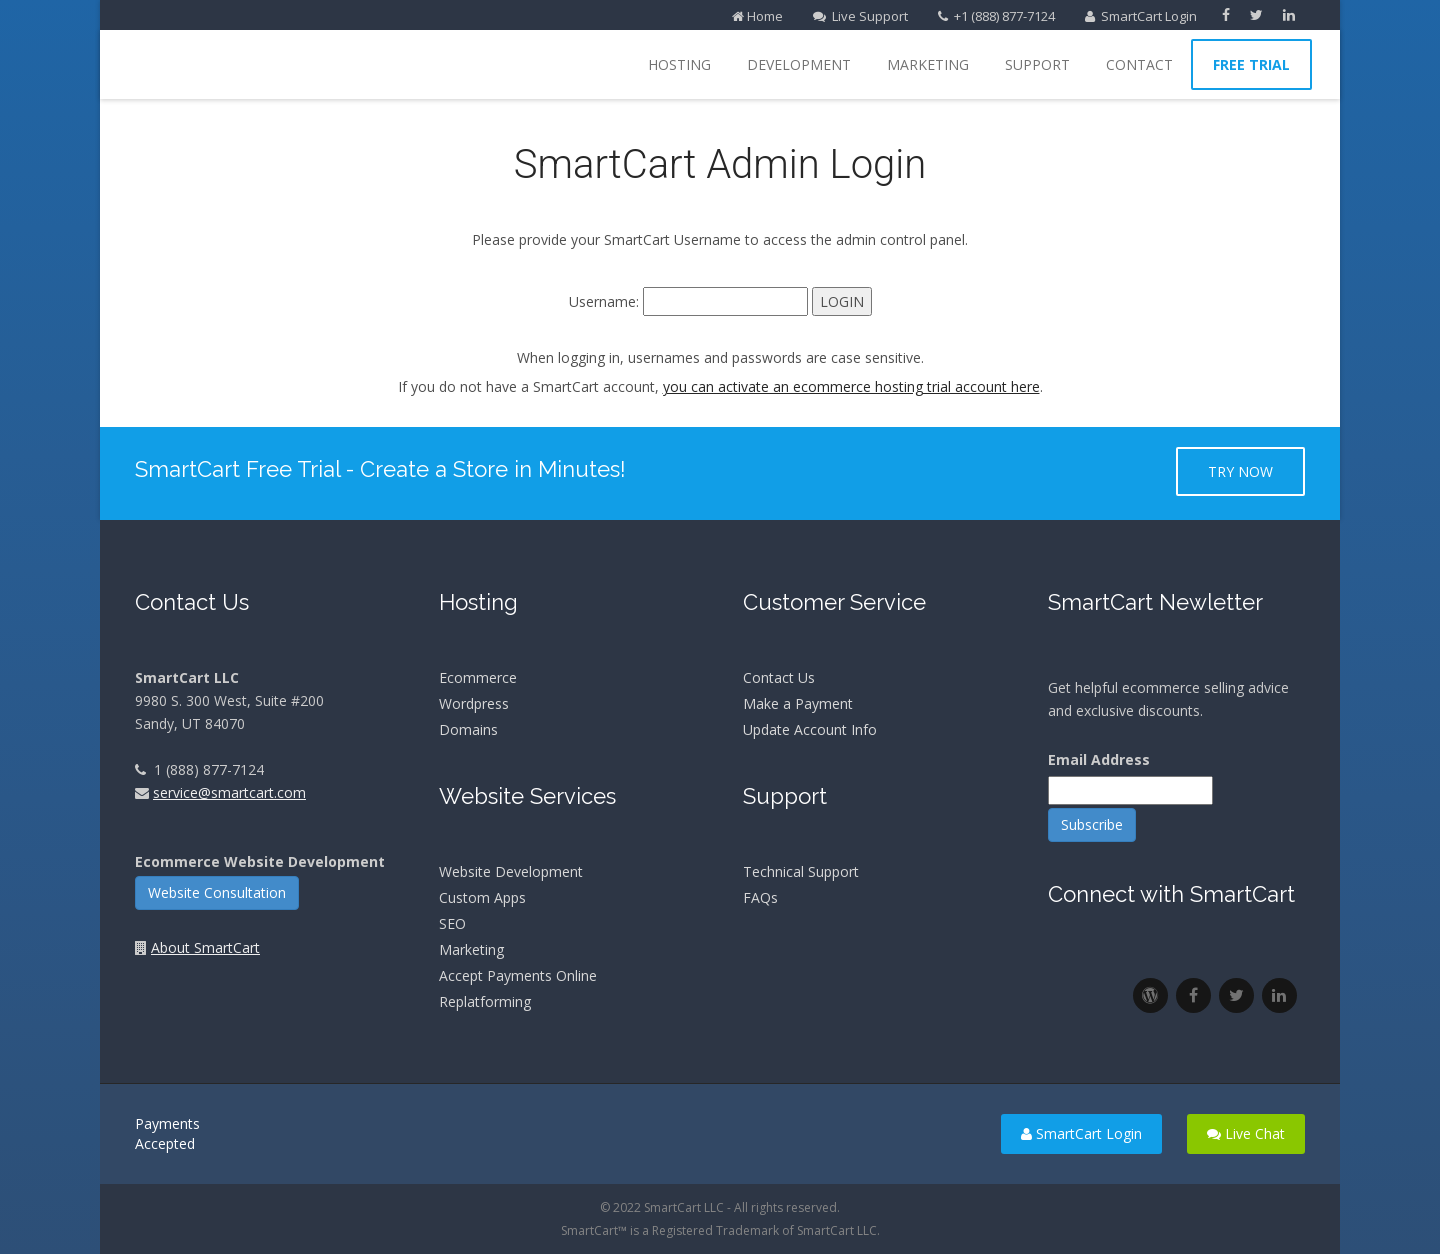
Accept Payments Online (518, 975)
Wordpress (474, 703)
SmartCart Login (1141, 16)
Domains (468, 729)
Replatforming (485, 1001)
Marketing (928, 64)
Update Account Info (810, 729)
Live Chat (1246, 1133)
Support (1037, 64)
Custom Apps (482, 897)
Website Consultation (217, 892)
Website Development (511, 871)
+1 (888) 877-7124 (996, 16)
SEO (452, 923)
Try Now (1240, 471)
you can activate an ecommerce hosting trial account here (851, 386)
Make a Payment (798, 703)
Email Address (1099, 759)
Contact (1139, 64)
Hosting (679, 64)
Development (799, 64)
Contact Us (779, 677)
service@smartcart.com (229, 792)
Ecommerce (478, 677)
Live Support (860, 16)
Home (757, 16)
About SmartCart (205, 947)
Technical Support (801, 871)
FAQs (760, 897)
